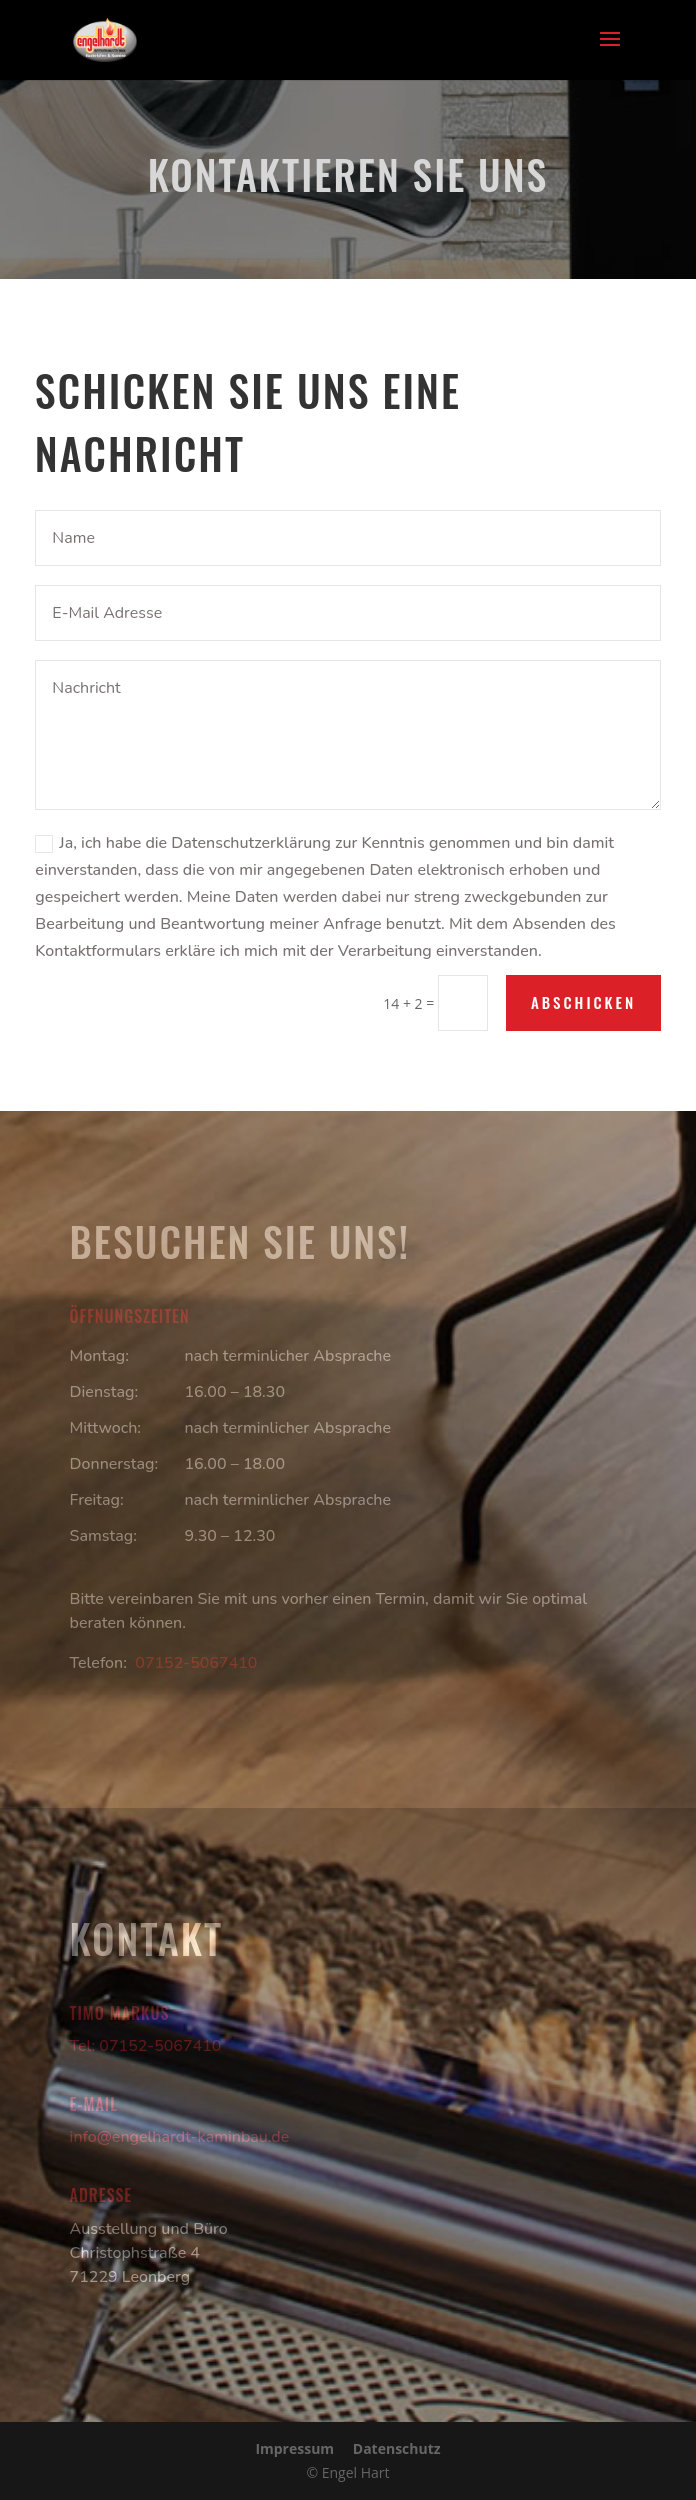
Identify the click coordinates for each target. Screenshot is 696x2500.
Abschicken (583, 1002)
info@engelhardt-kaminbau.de (180, 2137)
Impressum (294, 2448)
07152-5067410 (196, 1663)
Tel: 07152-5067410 (146, 2046)
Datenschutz (397, 2448)
